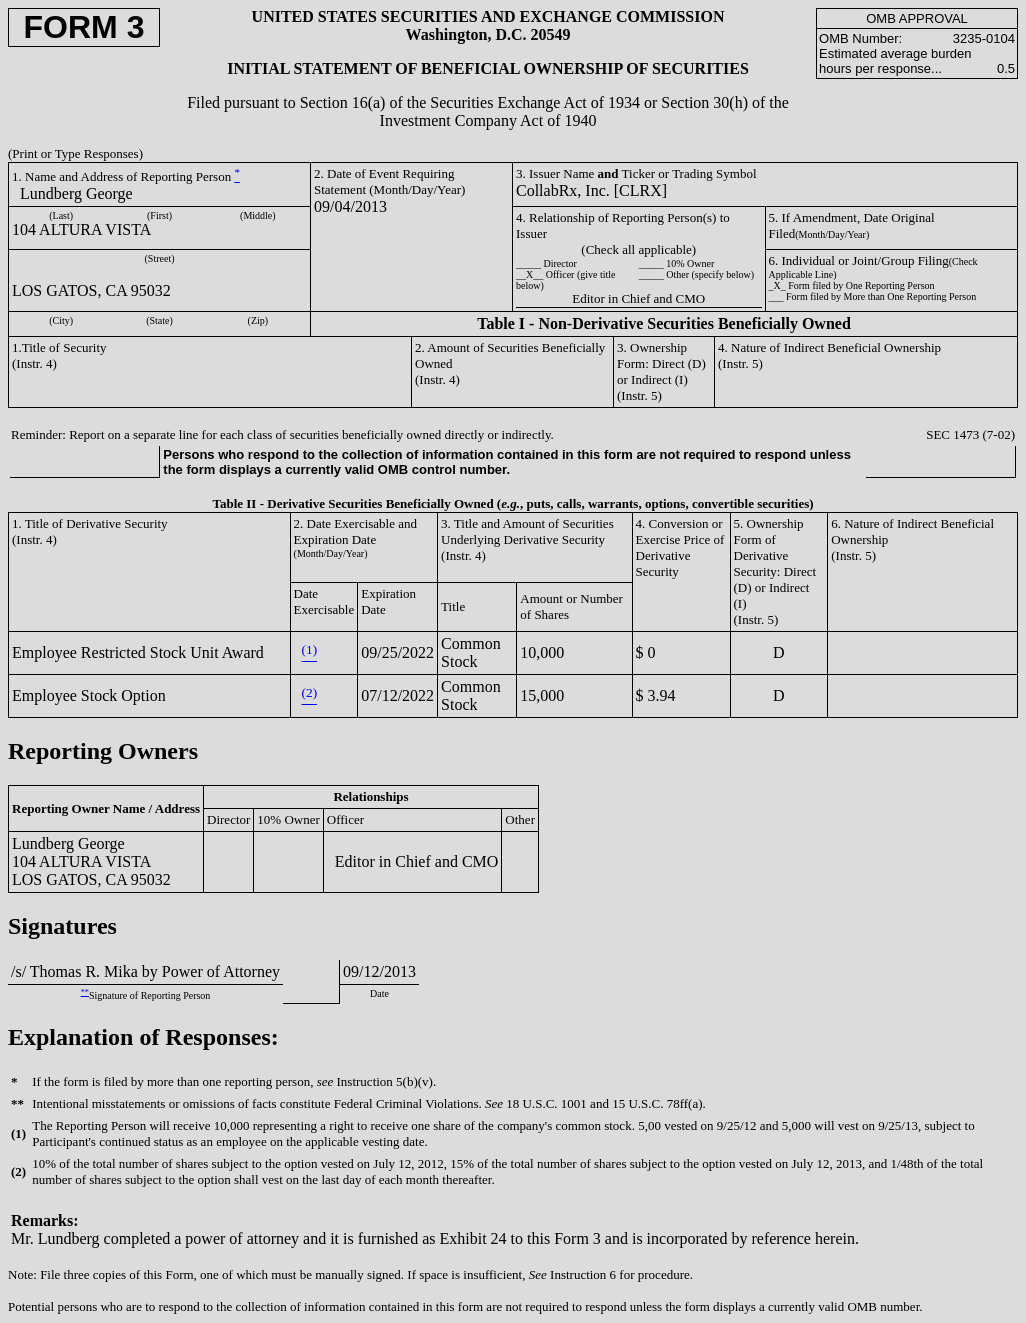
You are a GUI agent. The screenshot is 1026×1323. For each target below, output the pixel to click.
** (85, 992)
